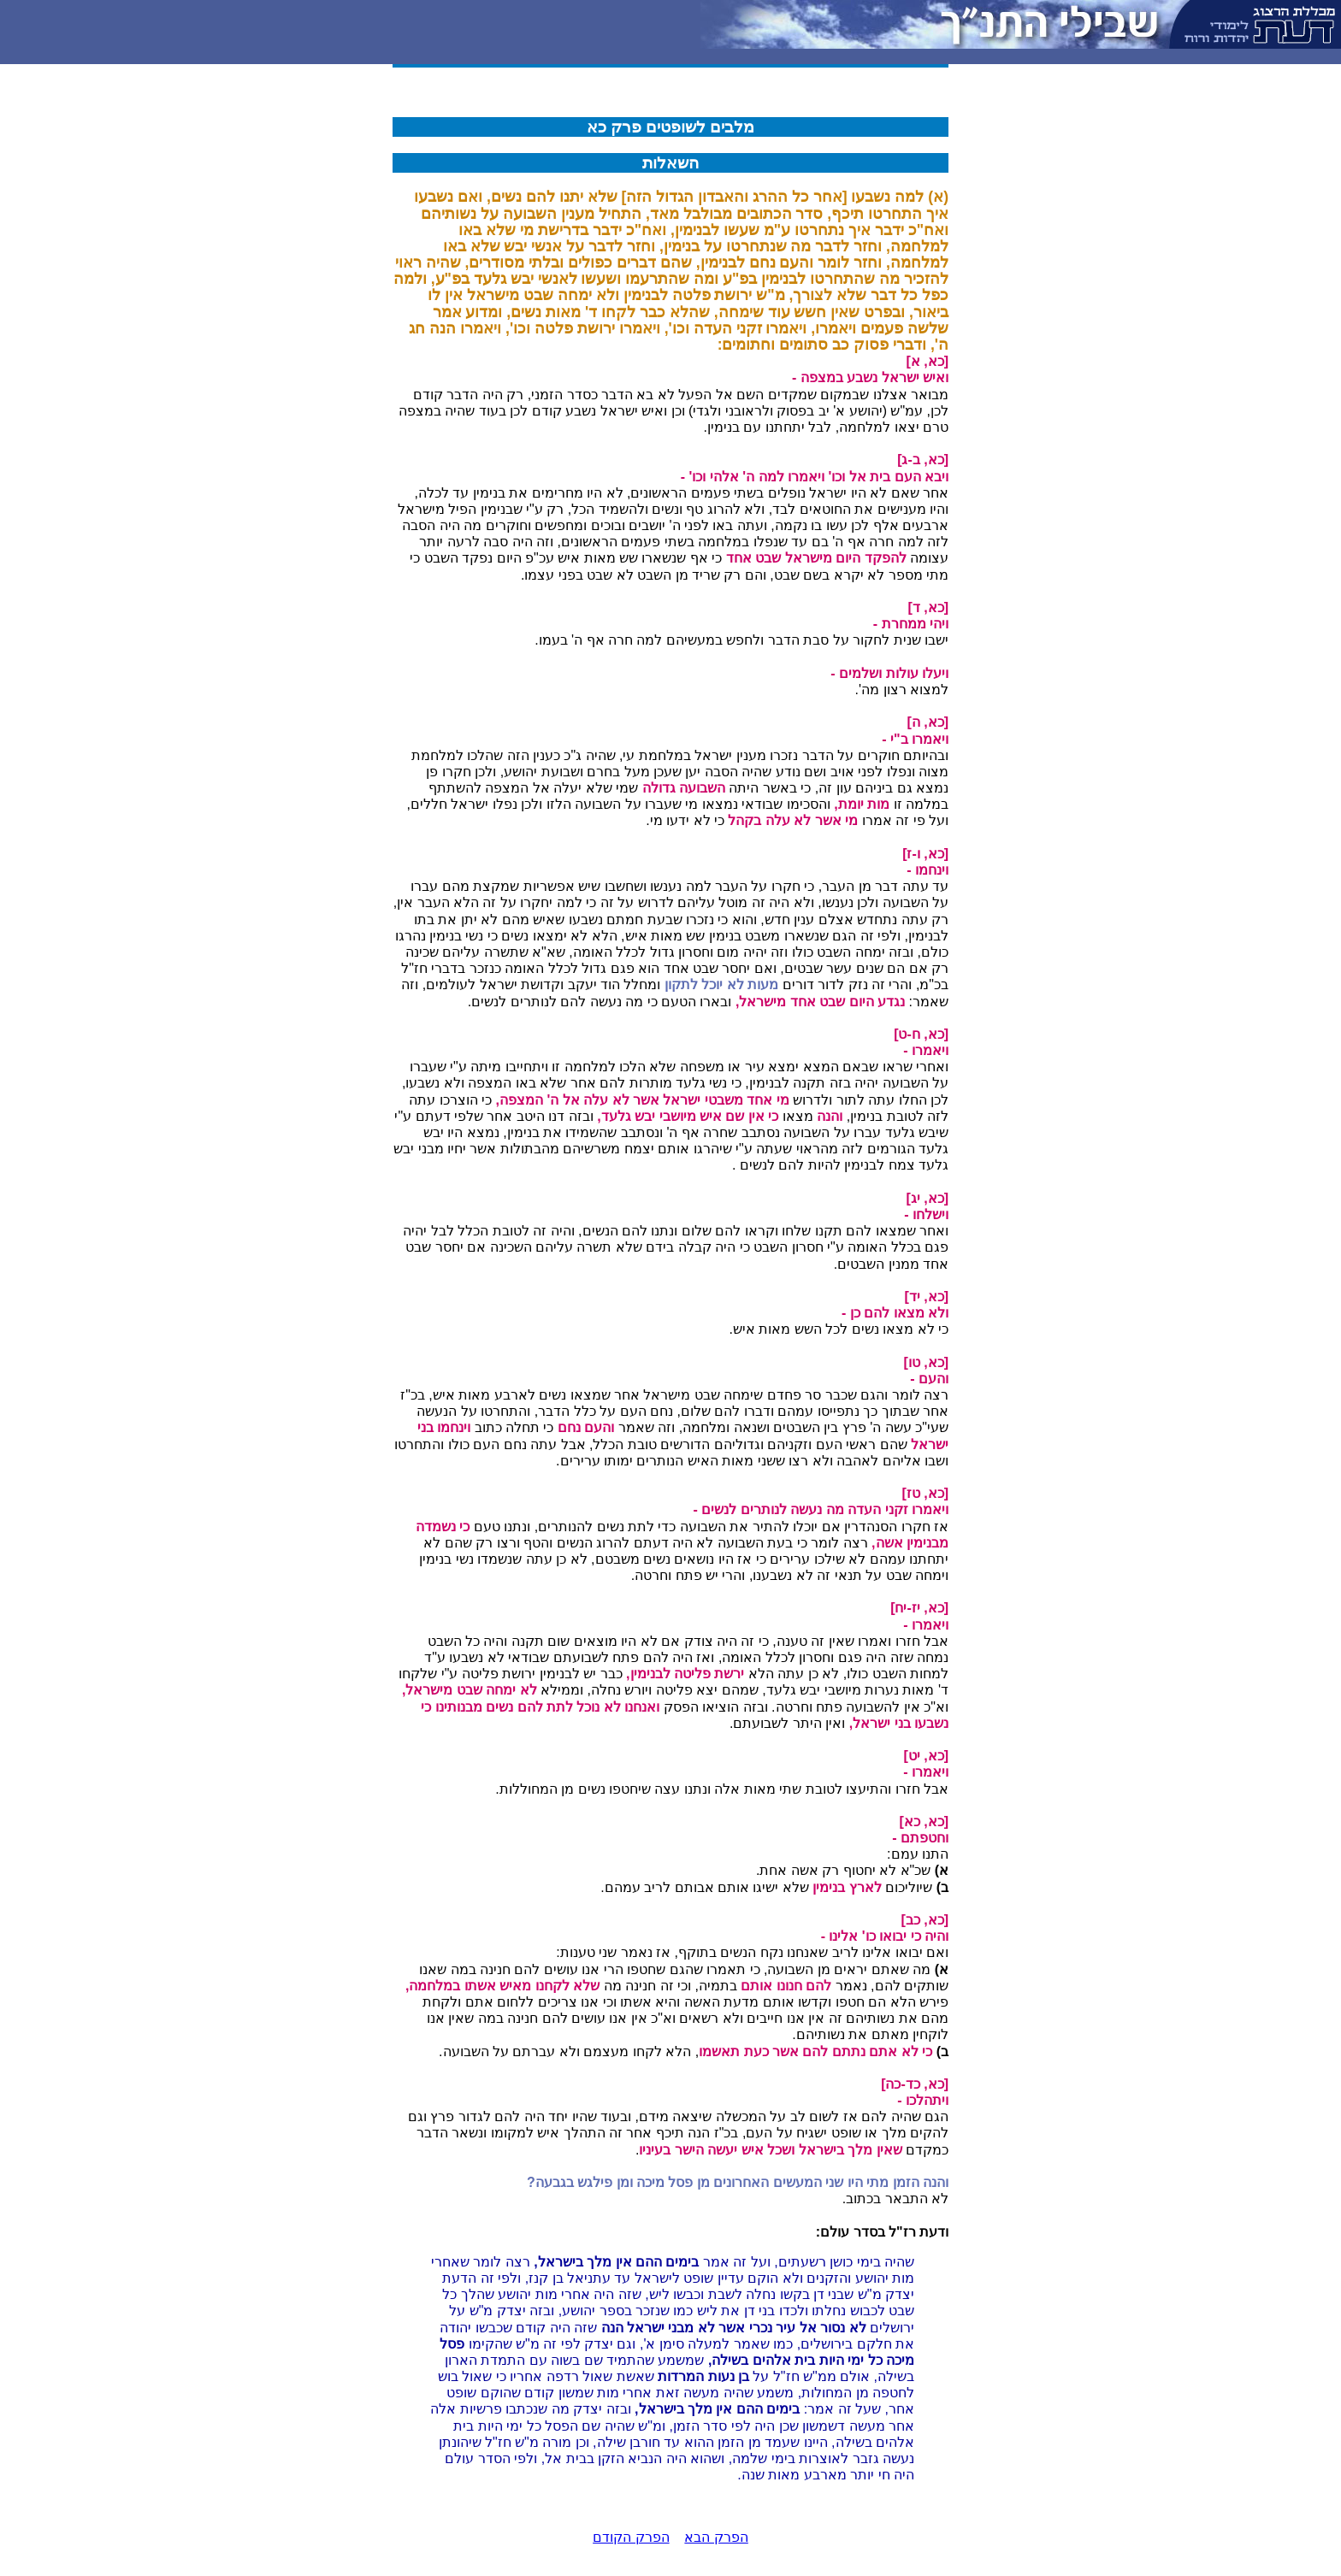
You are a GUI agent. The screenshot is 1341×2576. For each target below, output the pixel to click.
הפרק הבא (715, 2537)
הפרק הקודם (631, 2537)
